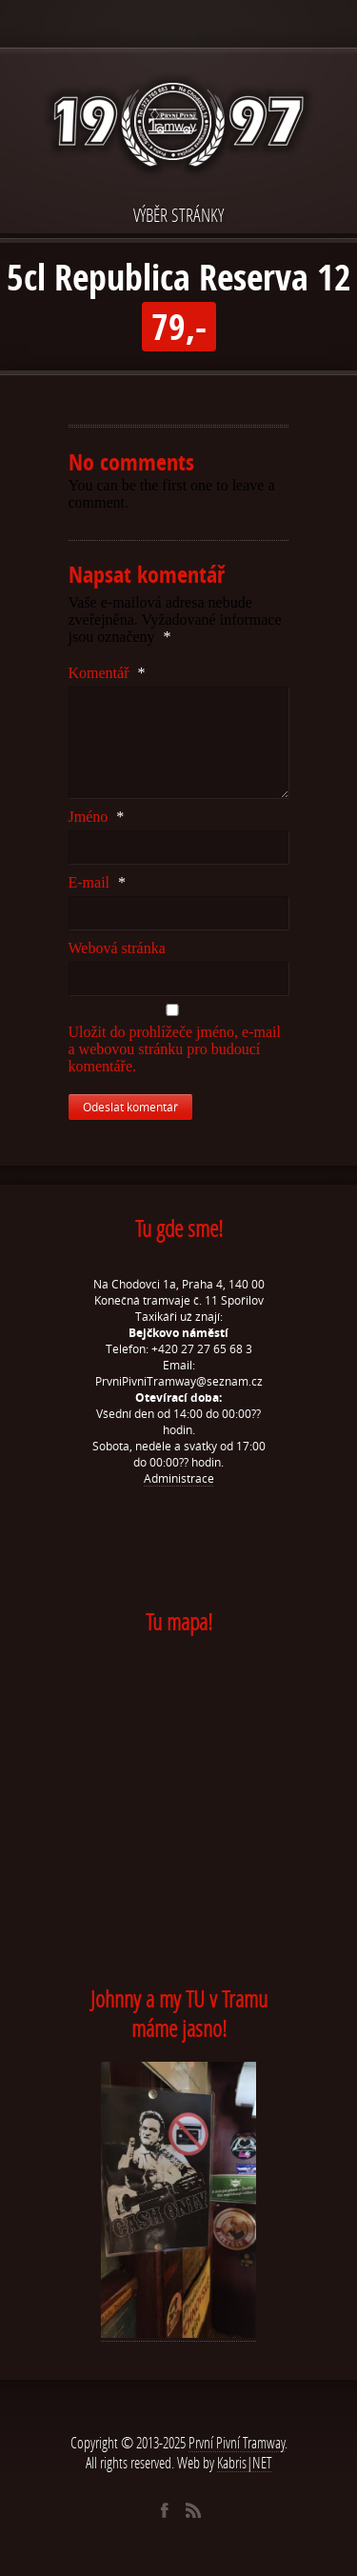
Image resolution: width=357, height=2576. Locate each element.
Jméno (97, 817)
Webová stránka (117, 948)
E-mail (98, 882)
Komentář (107, 673)
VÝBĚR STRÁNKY (178, 215)
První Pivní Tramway (236, 2442)
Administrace (179, 1478)
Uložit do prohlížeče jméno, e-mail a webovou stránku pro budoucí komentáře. (175, 1049)
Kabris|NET (244, 2462)
